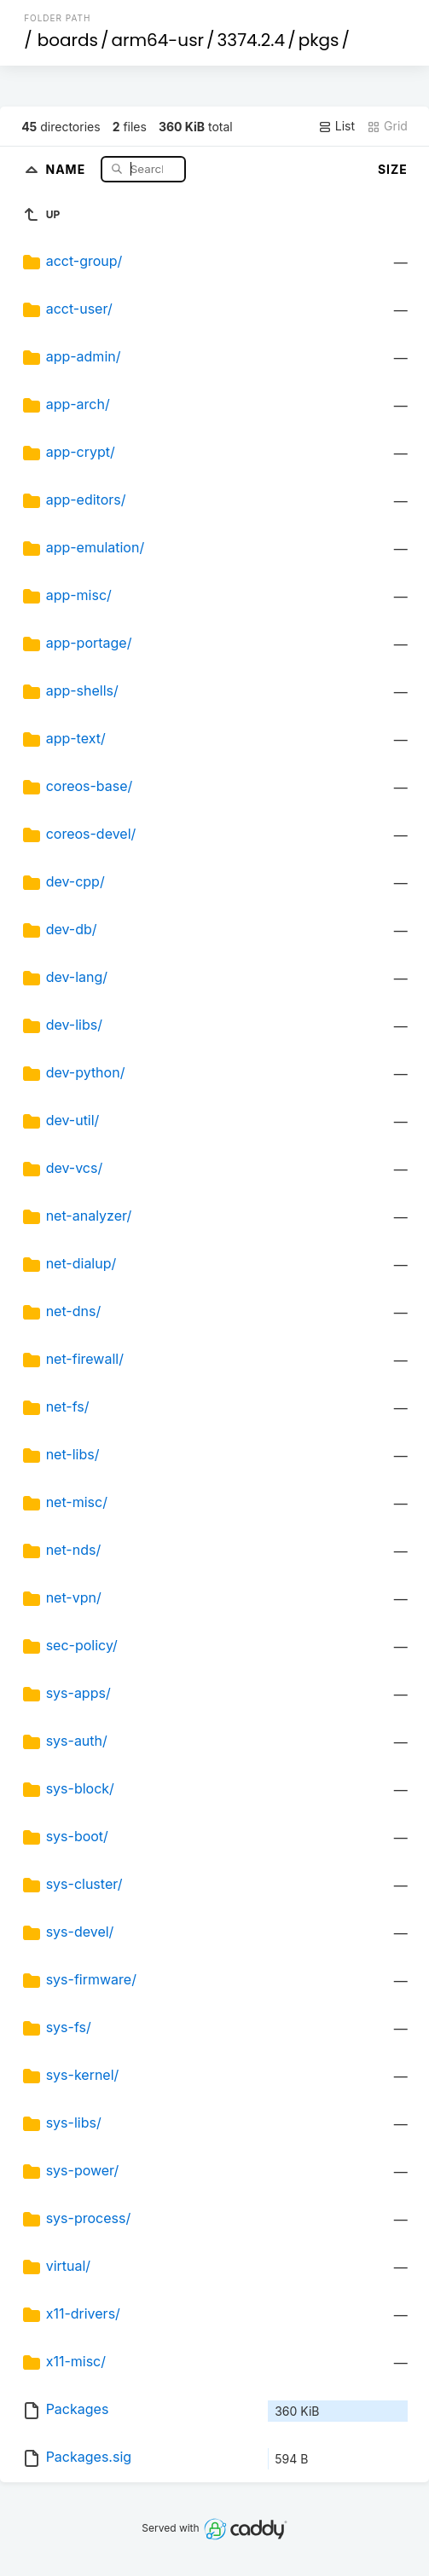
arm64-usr (157, 40)
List (336, 126)
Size (393, 169)
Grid (387, 126)
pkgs (319, 40)
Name (67, 168)
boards (68, 40)
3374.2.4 (251, 40)
